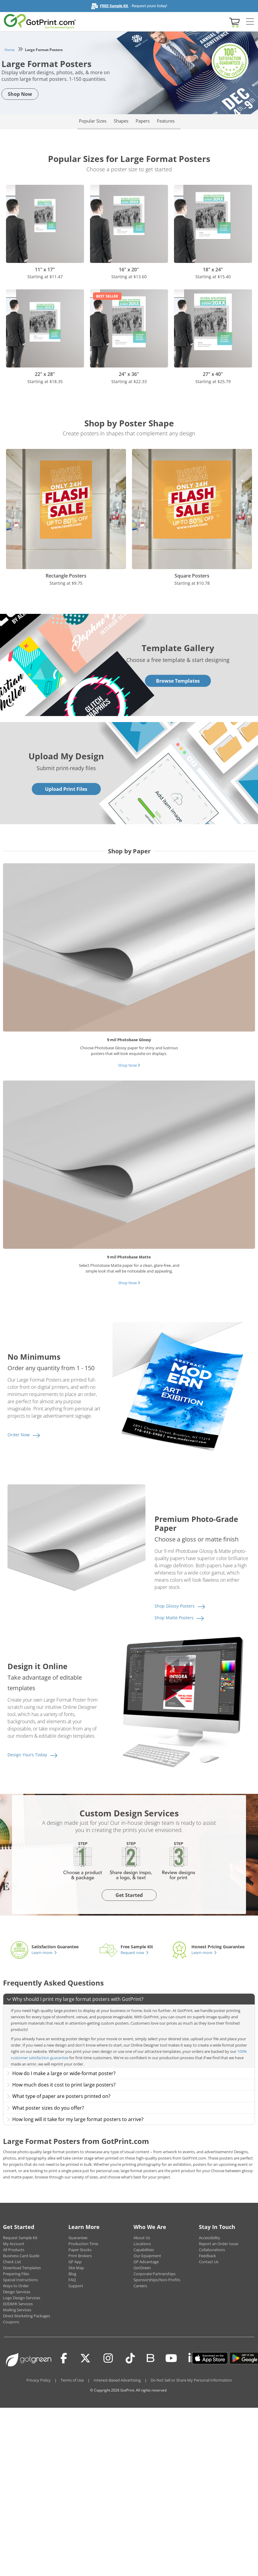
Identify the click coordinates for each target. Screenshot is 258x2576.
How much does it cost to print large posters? (61, 2084)
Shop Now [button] (20, 94)
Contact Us (208, 2261)
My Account (13, 2243)
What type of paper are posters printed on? (58, 2096)
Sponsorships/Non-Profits (157, 2279)
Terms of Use (72, 2380)
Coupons (11, 2321)
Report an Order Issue (218, 2243)
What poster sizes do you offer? (45, 2108)
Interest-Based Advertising (117, 2380)
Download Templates (22, 2267)
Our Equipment (147, 2255)
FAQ (72, 2279)
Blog (72, 2273)
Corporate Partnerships (155, 2273)
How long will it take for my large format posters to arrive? (74, 2119)
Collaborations (212, 2249)
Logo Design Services (21, 2297)
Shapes (121, 121)
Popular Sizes (92, 121)
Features (166, 121)
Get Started (129, 1895)
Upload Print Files (66, 789)
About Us (142, 2237)
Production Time (83, 2243)
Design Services (16, 2291)
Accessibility (209, 2237)
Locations (142, 2243)
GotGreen (142, 2267)
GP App (75, 2261)
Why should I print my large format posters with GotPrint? (74, 1999)
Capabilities (144, 2249)
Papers (143, 121)
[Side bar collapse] (250, 22)
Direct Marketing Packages (26, 2315)
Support (75, 2285)
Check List (12, 2261)
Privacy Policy (38, 2380)
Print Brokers (80, 2255)
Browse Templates (178, 681)
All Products (13, 2249)
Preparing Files (16, 2273)
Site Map (76, 2267)
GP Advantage (146, 2261)
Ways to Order (16, 2285)
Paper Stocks (80, 2249)
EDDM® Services (18, 2303)
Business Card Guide (21, 2255)
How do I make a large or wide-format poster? (61, 2073)
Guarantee (77, 2237)
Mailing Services (17, 2309)
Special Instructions (20, 2279)
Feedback (207, 2255)
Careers (140, 2285)
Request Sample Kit (20, 2237)
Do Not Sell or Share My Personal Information (191, 2380)
